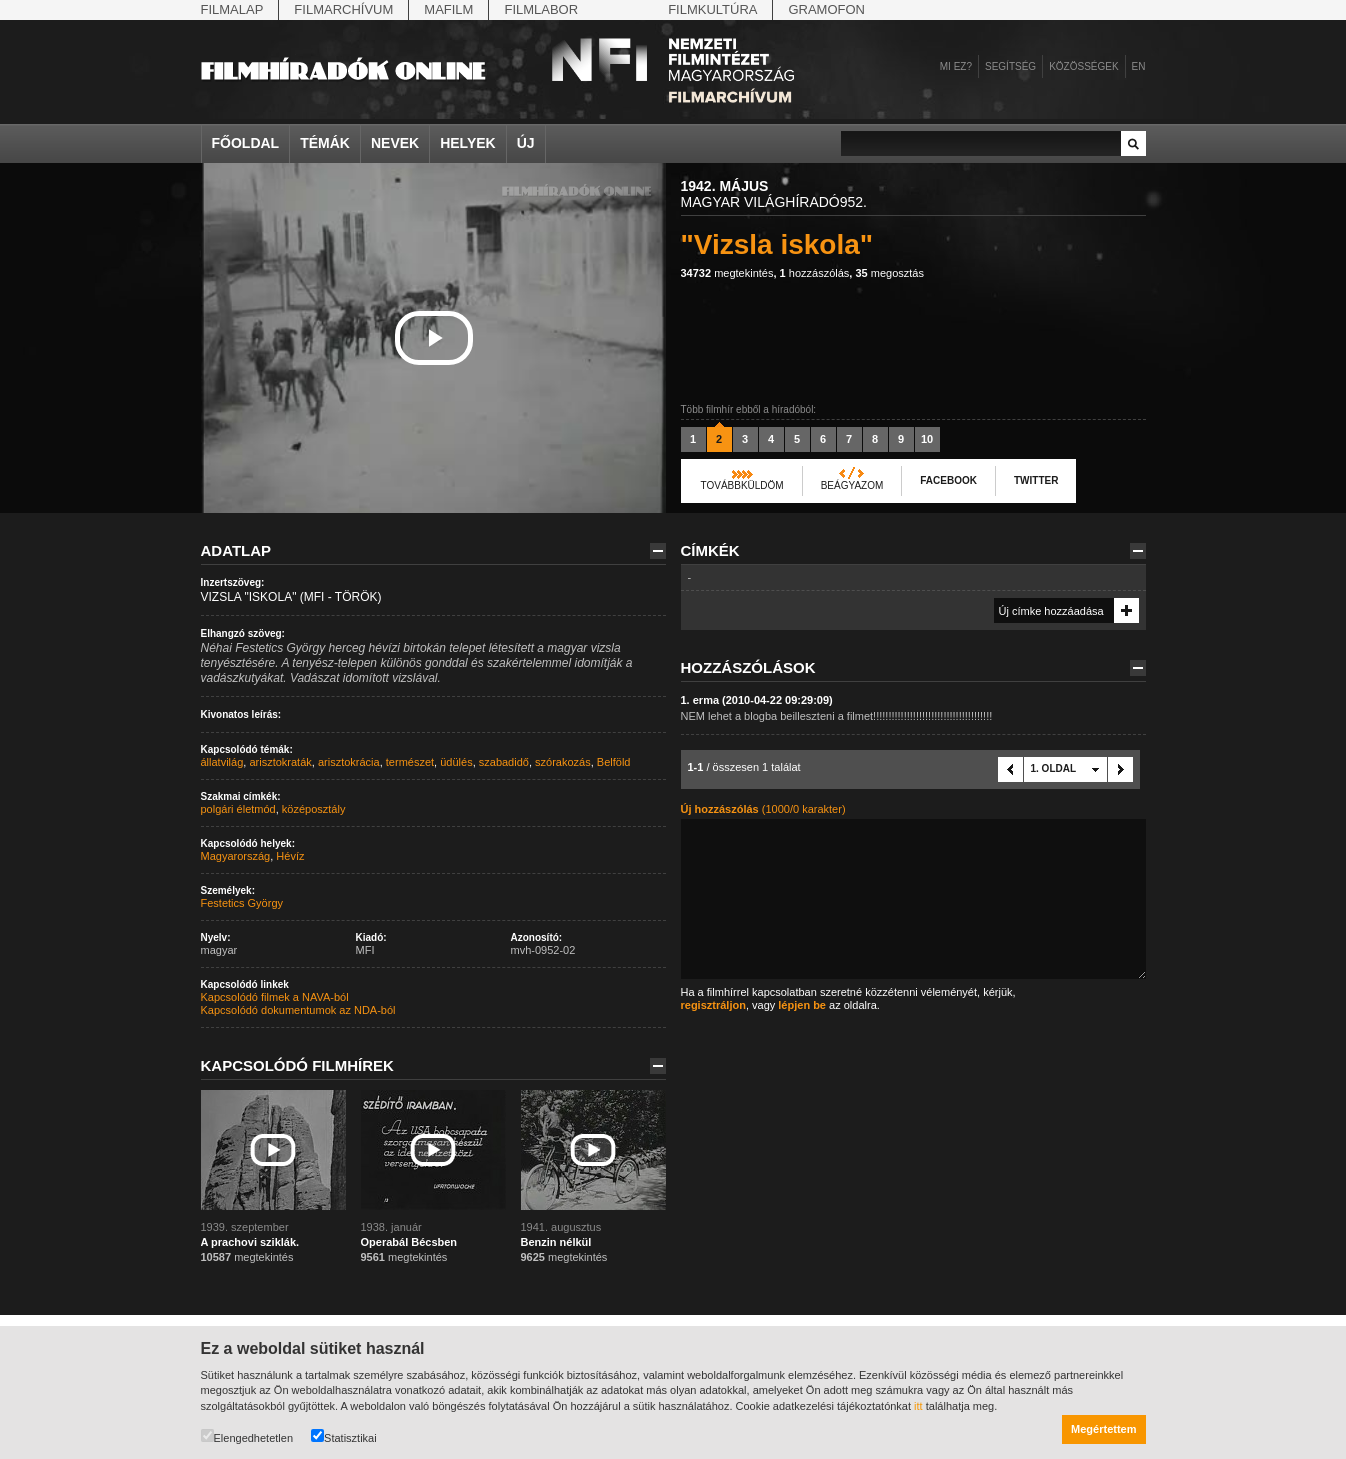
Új (526, 143)
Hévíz (290, 856)
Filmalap (232, 9)
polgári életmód (238, 809)
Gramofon (826, 9)
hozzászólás (815, 273)
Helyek (468, 143)
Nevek (395, 143)
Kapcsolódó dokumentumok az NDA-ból (298, 1010)
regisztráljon (713, 1005)
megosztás (889, 273)
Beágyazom (852, 485)
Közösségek (1083, 66)
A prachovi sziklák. (250, 1242)
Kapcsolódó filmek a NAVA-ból (275, 997)
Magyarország (236, 856)
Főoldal (246, 143)
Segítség (1010, 66)
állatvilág (222, 762)
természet (410, 762)
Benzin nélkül (556, 1242)
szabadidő (504, 762)
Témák (325, 143)
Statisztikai (344, 1436)
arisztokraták (280, 762)
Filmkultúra (712, 9)
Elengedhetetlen (247, 1436)
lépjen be (802, 1005)
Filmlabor (541, 9)
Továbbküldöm (742, 485)
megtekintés (727, 273)
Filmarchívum (343, 9)
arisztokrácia (349, 762)
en (1139, 66)
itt (918, 1406)
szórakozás (563, 762)
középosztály (314, 809)
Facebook (948, 480)
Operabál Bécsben (409, 1242)
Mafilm (448, 9)
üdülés (456, 762)
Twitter (1036, 480)
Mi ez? (956, 66)
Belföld (614, 762)
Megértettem (1103, 1429)
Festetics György (242, 903)
